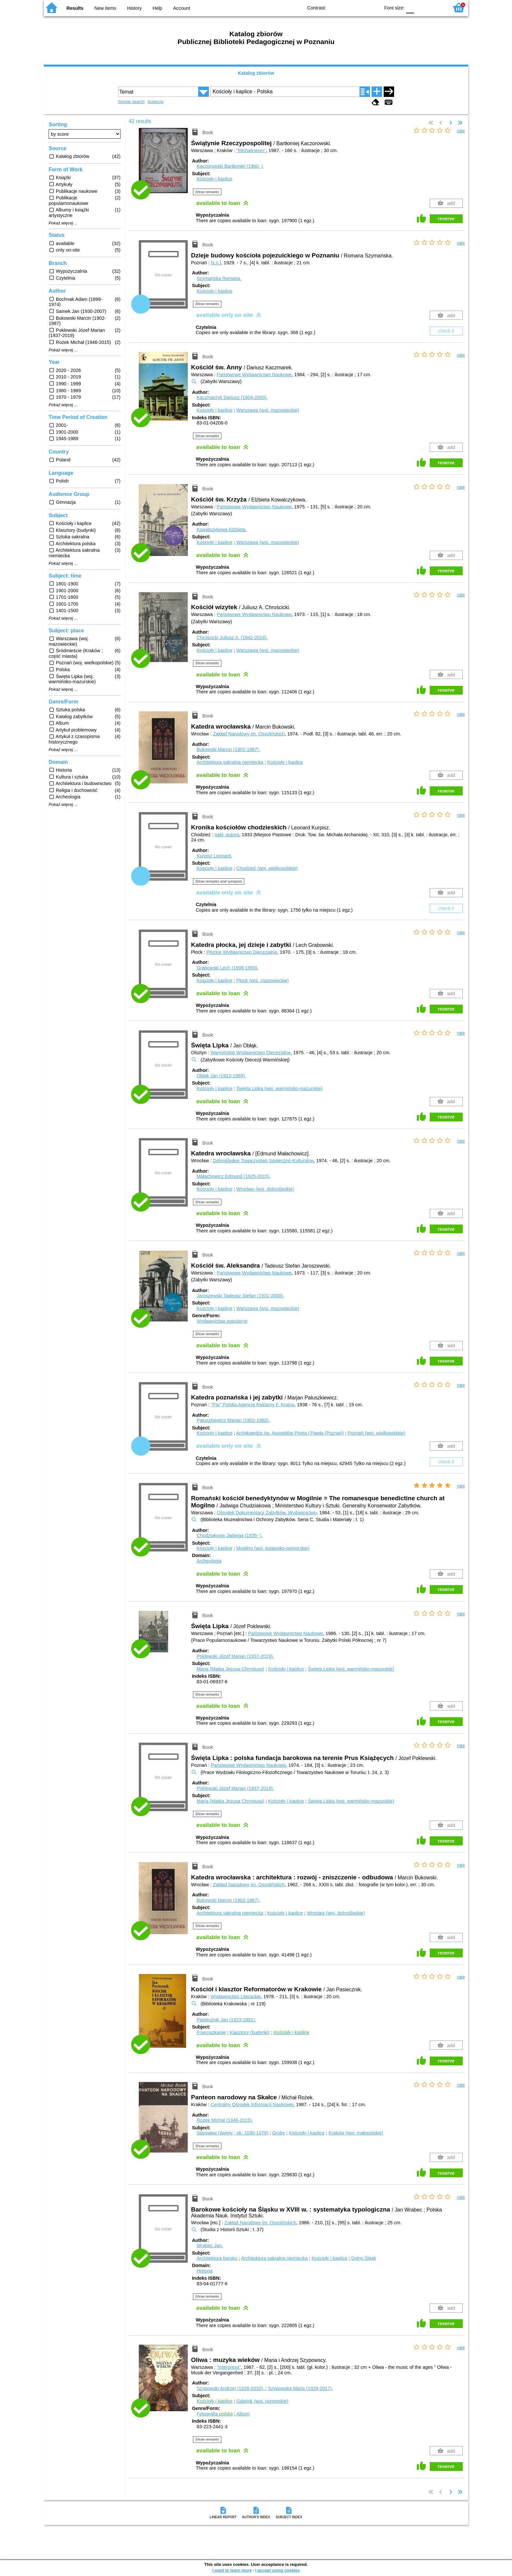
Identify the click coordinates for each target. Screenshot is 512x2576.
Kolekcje (155, 101)
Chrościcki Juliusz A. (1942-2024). (232, 637)
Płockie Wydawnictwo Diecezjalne (241, 952)
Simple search (131, 101)
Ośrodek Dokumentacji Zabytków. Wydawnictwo (267, 1512)
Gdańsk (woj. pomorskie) (262, 2401)
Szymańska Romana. (219, 278)
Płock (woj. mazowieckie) (262, 980)
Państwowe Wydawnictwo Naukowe (254, 374)
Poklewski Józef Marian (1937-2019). (235, 1656)
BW (347, 7)
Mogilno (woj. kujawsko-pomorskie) (273, 1548)
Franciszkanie (211, 2032)
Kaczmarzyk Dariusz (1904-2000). (232, 397)
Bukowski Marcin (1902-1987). (228, 749)
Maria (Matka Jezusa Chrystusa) (230, 1669)
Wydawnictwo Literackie (236, 1996)
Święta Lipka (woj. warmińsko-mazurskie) (279, 1088)
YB (360, 7)
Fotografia (214, 2413)
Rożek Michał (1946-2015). (225, 2120)
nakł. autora (227, 834)
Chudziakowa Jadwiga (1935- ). (230, 1535)
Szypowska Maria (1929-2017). (300, 2388)
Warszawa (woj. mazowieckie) (267, 410)
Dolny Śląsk (363, 2258)
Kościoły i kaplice (214, 178)
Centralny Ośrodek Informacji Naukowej (252, 2104)
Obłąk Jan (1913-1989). (221, 1075)
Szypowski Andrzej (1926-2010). (231, 2388)
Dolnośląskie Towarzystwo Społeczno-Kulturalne (263, 1160)
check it (446, 330)
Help (157, 8)
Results (75, 8)
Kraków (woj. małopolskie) (355, 2133)
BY (373, 7)
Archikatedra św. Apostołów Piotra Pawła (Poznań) (290, 1433)
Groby (278, 2133)
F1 (421, 7)
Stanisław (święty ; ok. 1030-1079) (232, 2133)
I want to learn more (232, 2570)
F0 (410, 7)
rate (461, 130)
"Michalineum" (251, 150)
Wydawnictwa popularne (222, 1321)
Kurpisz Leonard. (214, 855)
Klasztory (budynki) (249, 2032)
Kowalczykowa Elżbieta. (222, 529)
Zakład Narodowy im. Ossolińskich (249, 733)
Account (181, 8)
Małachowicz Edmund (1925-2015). (233, 1176)
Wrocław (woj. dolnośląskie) (265, 1189)
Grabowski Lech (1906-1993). (228, 967)
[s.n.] (216, 262)
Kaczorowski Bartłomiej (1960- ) (230, 166)
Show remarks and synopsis (218, 881)
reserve (446, 218)
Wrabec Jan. (210, 2245)
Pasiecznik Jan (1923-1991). (226, 2019)
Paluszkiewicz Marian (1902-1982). (233, 1420)
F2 (436, 7)
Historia (205, 2271)
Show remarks (207, 192)
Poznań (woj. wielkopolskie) (377, 1433)
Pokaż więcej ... (63, 223)
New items (105, 8)
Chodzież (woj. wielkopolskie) (267, 868)
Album (243, 2413)
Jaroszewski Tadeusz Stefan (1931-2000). (240, 1295)
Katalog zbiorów (256, 73)
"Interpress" (229, 2367)
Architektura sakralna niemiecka (230, 762)
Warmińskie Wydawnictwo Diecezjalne (251, 1052)
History (134, 8)
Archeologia (209, 1561)
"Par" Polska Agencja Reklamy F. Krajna (253, 1404)
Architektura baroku (217, 2258)
